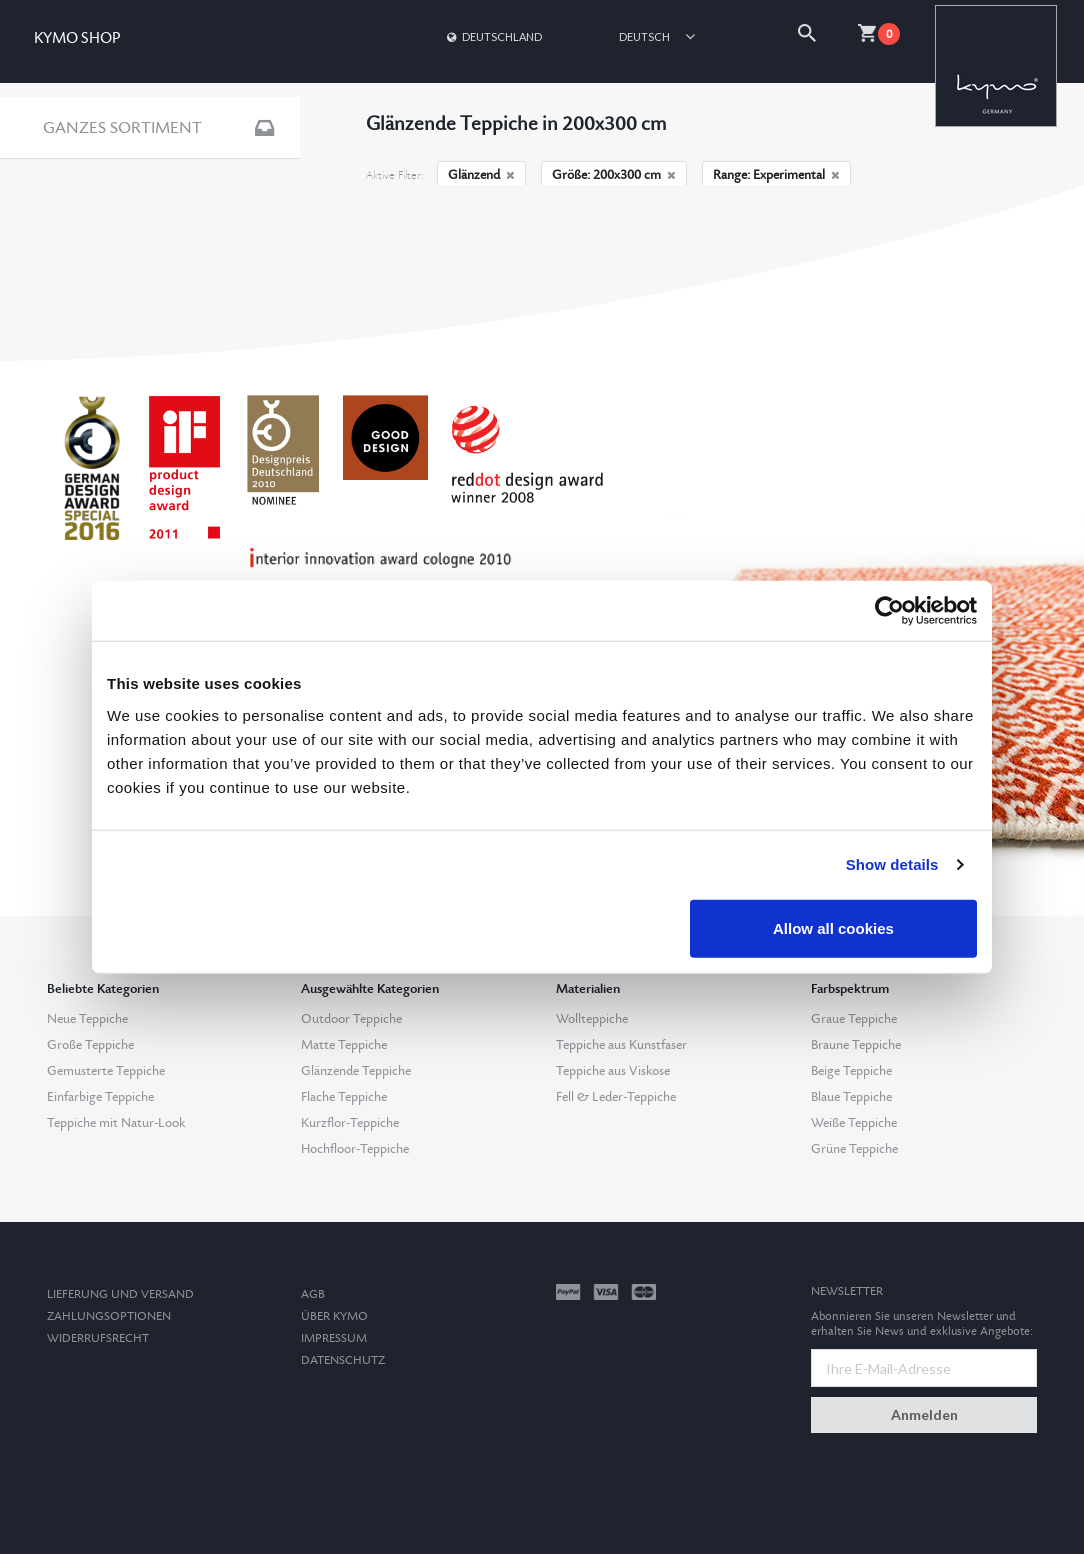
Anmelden (924, 1414)
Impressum (334, 1338)
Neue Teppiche (87, 1019)
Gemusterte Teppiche (106, 1071)
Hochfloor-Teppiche (355, 1149)
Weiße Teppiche (854, 1123)
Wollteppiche (592, 1019)
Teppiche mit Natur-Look (116, 1123)
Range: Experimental (776, 175)
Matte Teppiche (344, 1045)
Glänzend (481, 175)
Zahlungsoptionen (109, 1316)
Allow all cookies (833, 927)
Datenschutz (343, 1360)
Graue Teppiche (854, 1019)
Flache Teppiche (344, 1097)
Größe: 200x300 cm (614, 175)
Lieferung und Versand (120, 1294)
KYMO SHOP (77, 38)
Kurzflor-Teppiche (350, 1123)
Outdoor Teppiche (351, 1019)
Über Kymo (334, 1316)
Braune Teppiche (856, 1045)
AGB (313, 1294)
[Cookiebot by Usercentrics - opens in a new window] (889, 611)
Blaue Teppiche (851, 1097)
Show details (892, 864)
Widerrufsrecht (98, 1338)
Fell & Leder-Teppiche (616, 1097)
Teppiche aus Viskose (613, 1071)
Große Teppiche (90, 1045)
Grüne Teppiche (854, 1149)
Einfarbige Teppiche (100, 1097)
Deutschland (493, 36)
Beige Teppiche (851, 1071)
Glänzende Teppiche (356, 1071)
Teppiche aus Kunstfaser (621, 1045)
